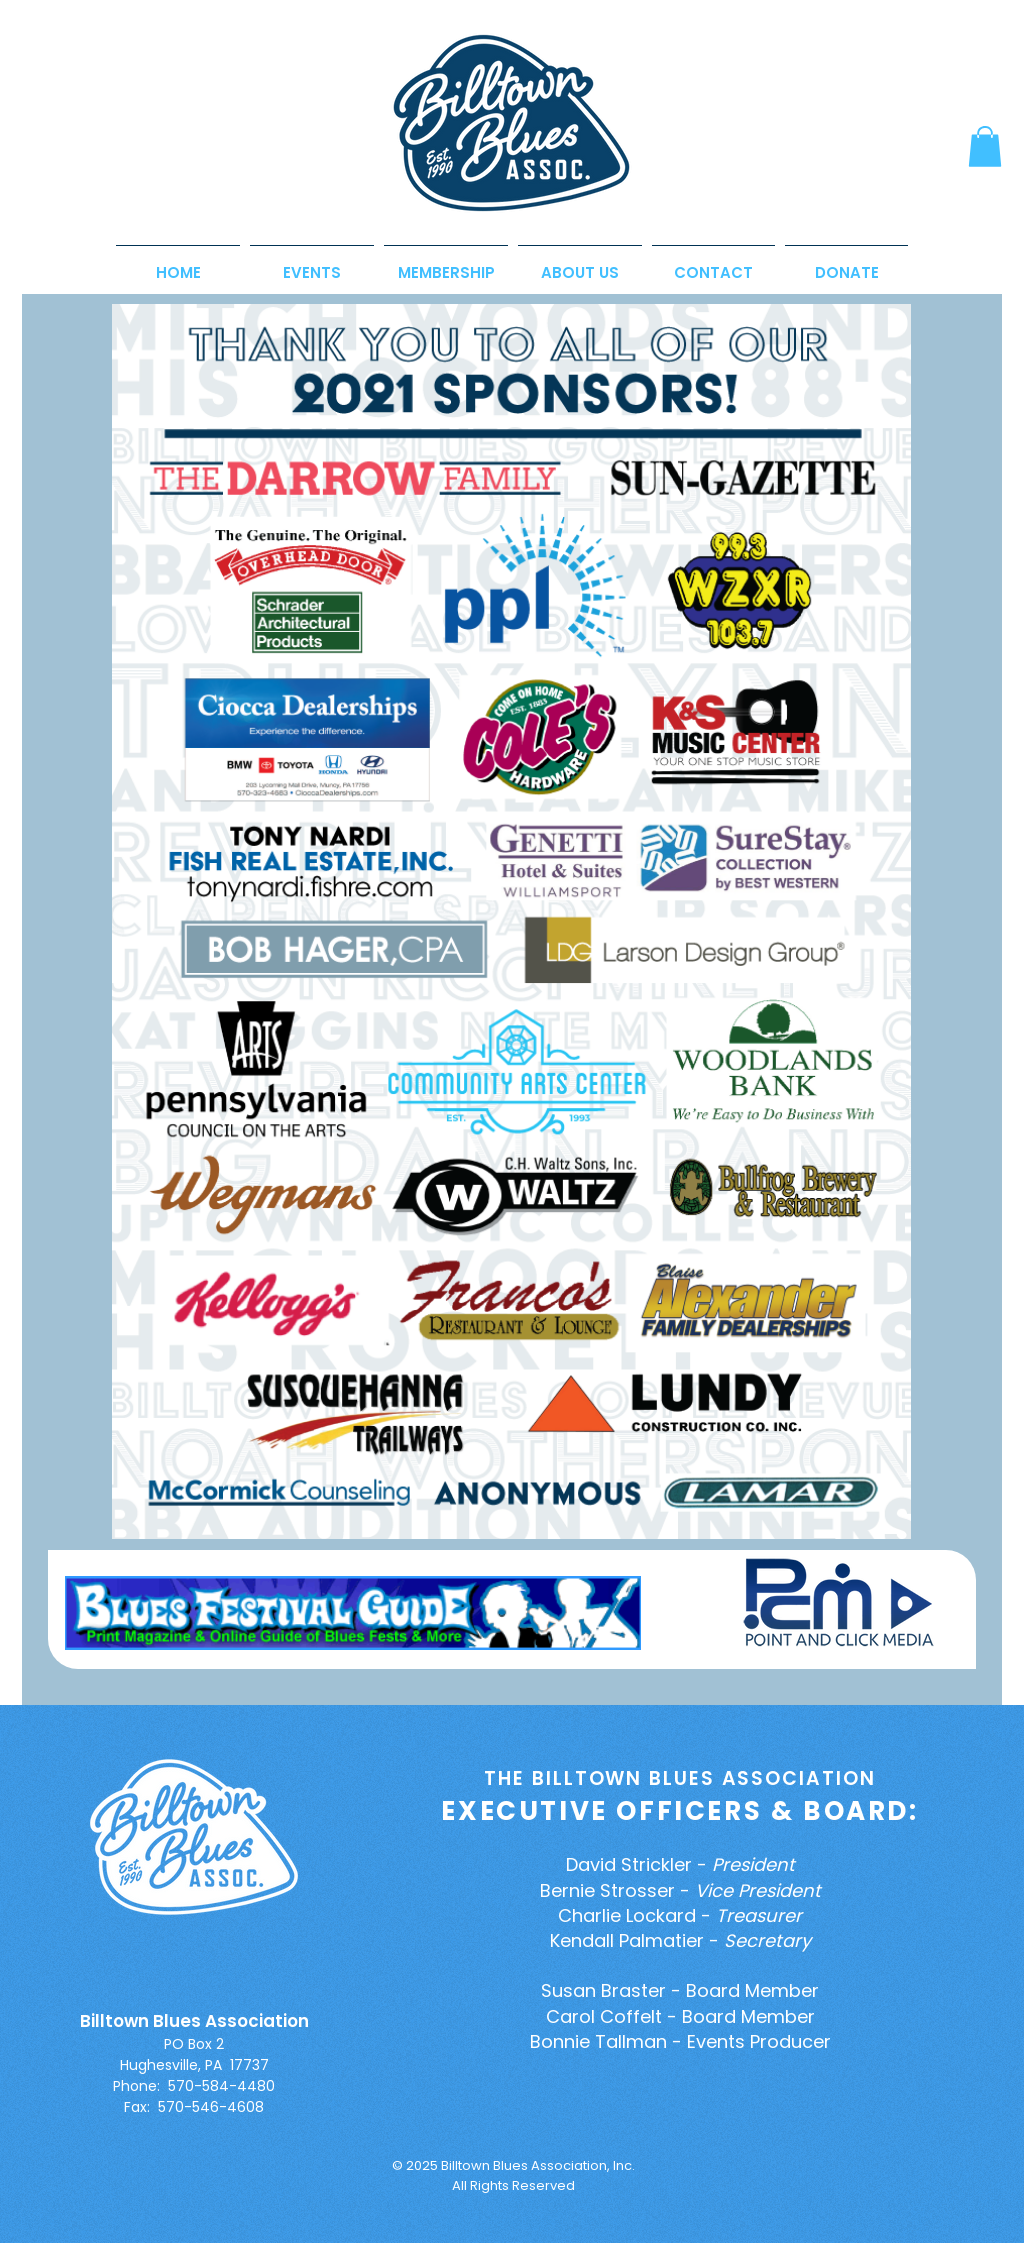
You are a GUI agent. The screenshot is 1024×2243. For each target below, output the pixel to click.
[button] (985, 146)
